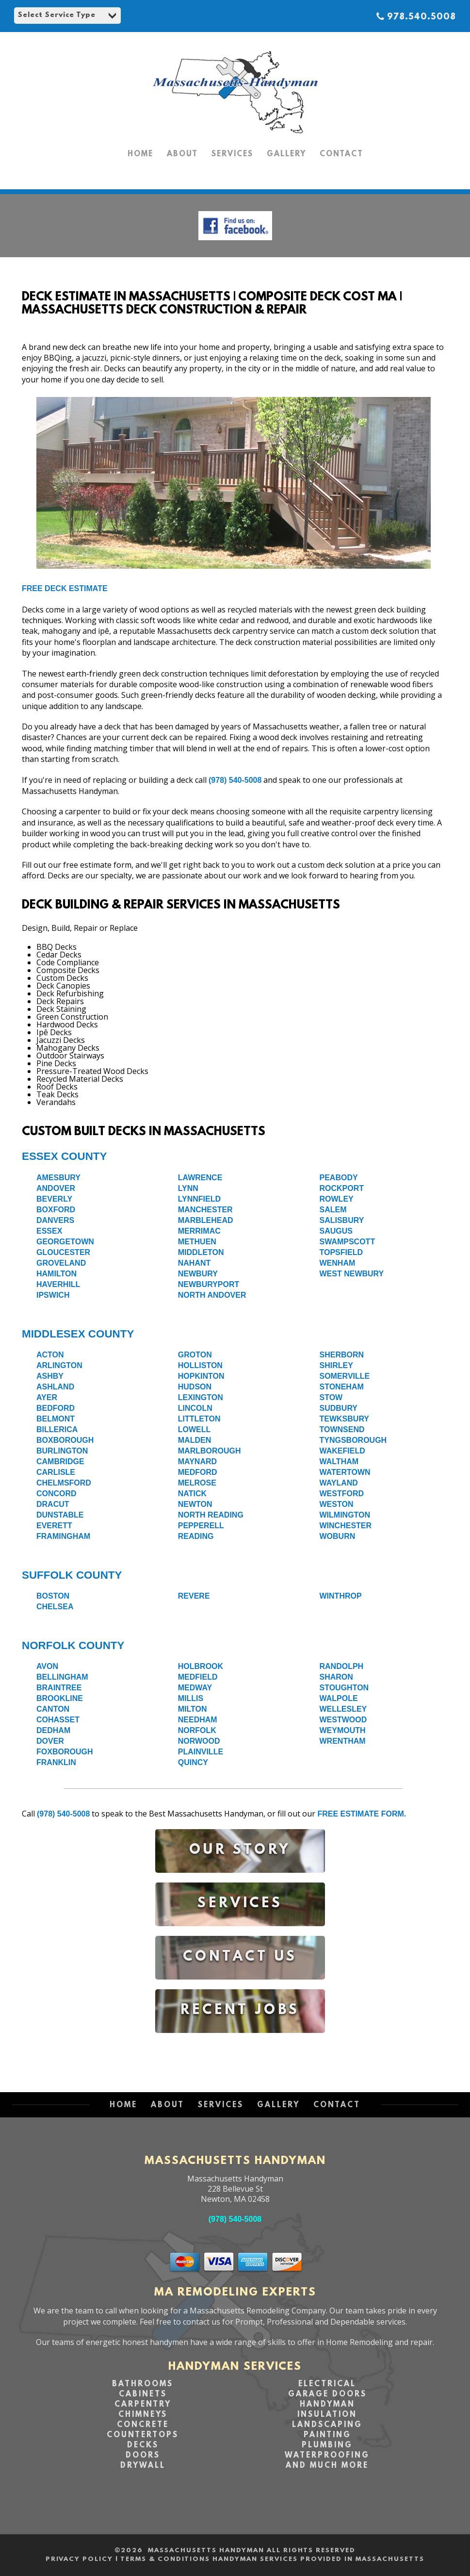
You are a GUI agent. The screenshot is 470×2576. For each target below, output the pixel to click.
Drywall (142, 2465)
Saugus (336, 1231)
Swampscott (347, 1242)
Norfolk (197, 1730)
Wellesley (343, 1709)
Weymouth (343, 1730)
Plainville (200, 1752)
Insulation (327, 2415)
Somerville (345, 1376)
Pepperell (201, 1525)
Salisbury (342, 1220)
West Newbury (352, 1274)
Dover (50, 1741)
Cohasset (58, 1720)
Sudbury (339, 1408)
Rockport (342, 1188)
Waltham (339, 1461)
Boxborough (65, 1440)
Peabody (339, 1177)
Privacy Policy (79, 2559)
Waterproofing (327, 2455)
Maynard (197, 1461)
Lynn (188, 1188)
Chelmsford (63, 1483)
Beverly (54, 1199)
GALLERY (286, 154)
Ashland (55, 1387)
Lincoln (195, 1408)
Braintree (58, 1688)
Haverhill (58, 1284)
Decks (143, 2445)
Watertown (345, 1472)
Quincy (193, 1762)
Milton (192, 1709)
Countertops (142, 2435)
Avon (47, 1666)
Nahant (194, 1263)
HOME (140, 154)
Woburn (338, 1536)
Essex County (64, 1156)
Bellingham (62, 1677)
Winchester (346, 1525)
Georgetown (65, 1242)
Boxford (55, 1209)
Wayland (339, 1483)
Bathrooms (142, 2384)
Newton (195, 1504)
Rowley (337, 1199)
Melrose (197, 1483)
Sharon (336, 1677)
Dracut (52, 1504)
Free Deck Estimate (65, 588)
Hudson (194, 1387)
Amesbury (58, 1177)
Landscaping (327, 2425)
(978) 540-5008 (235, 780)
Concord (56, 1493)
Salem (333, 1209)
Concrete (143, 2425)
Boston (52, 1596)
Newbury (198, 1274)
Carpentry (142, 2404)
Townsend (342, 1429)
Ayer (46, 1397)
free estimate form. (361, 1814)
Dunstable (59, 1515)
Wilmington (345, 1515)
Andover (55, 1188)
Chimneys (142, 2415)
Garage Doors (327, 2394)
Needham (197, 1720)
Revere (194, 1596)
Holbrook (200, 1666)
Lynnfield (199, 1199)
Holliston (200, 1365)
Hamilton (56, 1274)
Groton (195, 1355)
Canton (52, 1709)
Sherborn (342, 1355)
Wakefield (342, 1451)
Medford (197, 1472)
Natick (192, 1493)
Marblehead (205, 1220)
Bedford (55, 1408)
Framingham (63, 1536)
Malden (194, 1440)
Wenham (338, 1263)
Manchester (205, 1209)
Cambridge (60, 1461)
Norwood (199, 1741)
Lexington (200, 1397)
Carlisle (55, 1472)
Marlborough (209, 1451)
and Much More (327, 2465)
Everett (54, 1525)
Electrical (327, 2384)
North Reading (210, 1515)
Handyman (327, 2404)
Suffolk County (72, 1575)
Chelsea (54, 1606)
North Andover (212, 1295)
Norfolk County (73, 1645)
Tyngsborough (353, 1440)
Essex (49, 1231)
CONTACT (341, 154)
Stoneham (342, 1387)
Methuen (197, 1242)
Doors (143, 2455)
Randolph (342, 1666)
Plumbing (327, 2445)
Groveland (61, 1263)
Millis (190, 1698)
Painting (327, 2435)
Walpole (339, 1698)
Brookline (59, 1698)
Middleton (201, 1252)
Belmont (55, 1419)
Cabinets (143, 2394)
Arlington (59, 1365)
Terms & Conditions (165, 2559)
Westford (342, 1493)
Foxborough (64, 1752)
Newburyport (209, 1284)
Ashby (50, 1376)
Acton (50, 1355)
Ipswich (52, 1295)
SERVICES (232, 154)
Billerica (57, 1429)
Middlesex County (78, 1334)
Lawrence (200, 1177)
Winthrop (341, 1596)
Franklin (56, 1762)
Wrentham (343, 1741)
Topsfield (341, 1252)
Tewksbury (345, 1419)
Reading (196, 1536)
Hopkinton (201, 1376)
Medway (195, 1688)
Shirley (336, 1365)
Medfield (198, 1677)
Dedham (53, 1730)
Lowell (194, 1429)
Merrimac (199, 1231)
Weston (337, 1504)
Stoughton (344, 1688)
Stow (331, 1397)
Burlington (62, 1451)
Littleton (199, 1419)
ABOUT (182, 154)
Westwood (343, 1720)
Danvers (55, 1220)
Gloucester (63, 1252)
